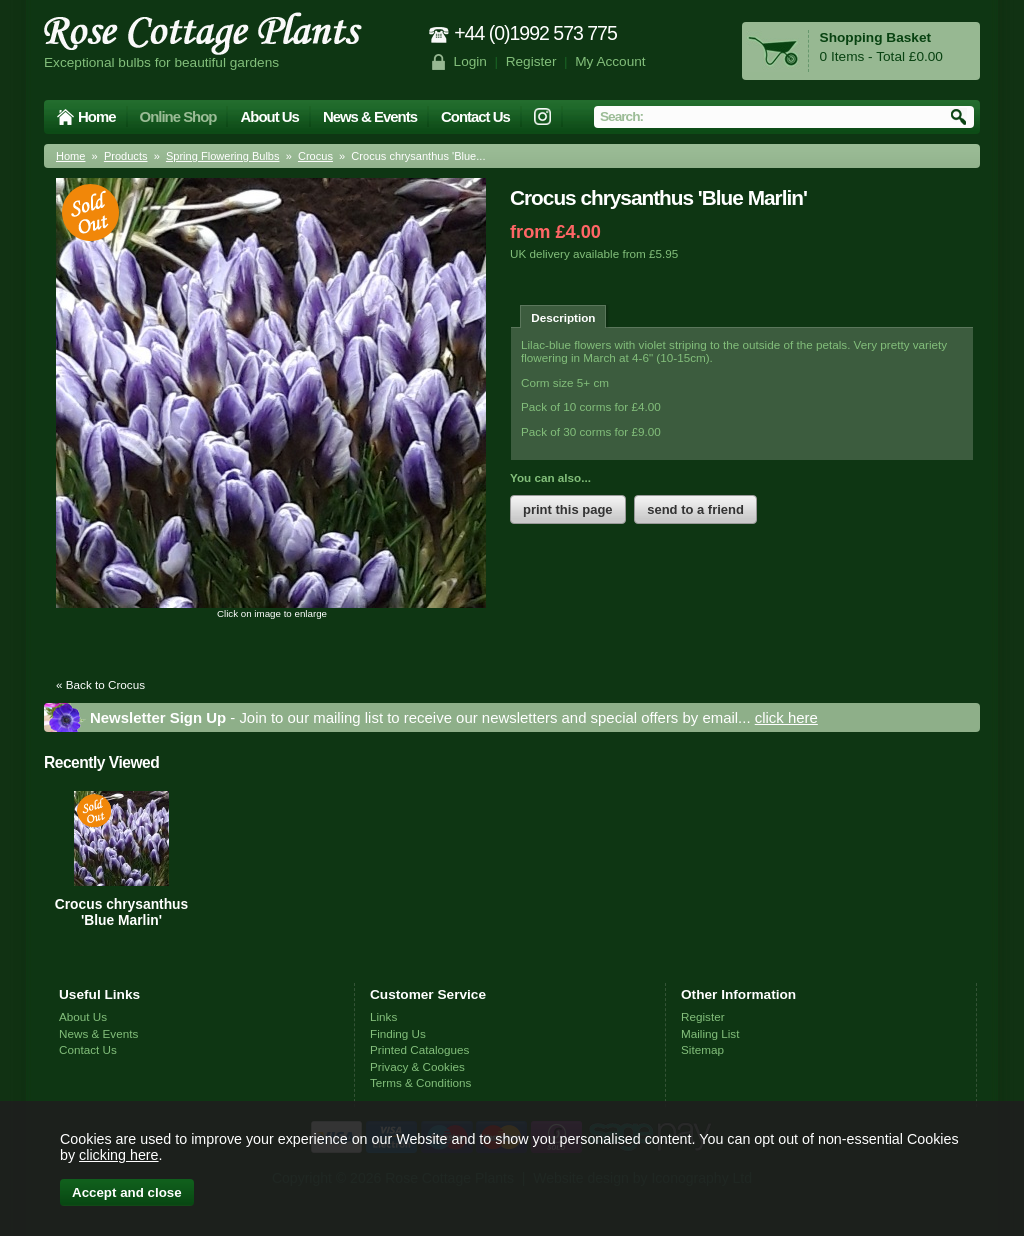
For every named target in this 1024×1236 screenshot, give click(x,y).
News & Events (370, 116)
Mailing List (710, 1033)
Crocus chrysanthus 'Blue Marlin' (121, 912)
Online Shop (178, 116)
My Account (610, 61)
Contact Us (475, 116)
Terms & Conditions (420, 1082)
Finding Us (398, 1033)
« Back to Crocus (100, 684)
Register (531, 61)
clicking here (118, 1155)
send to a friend (695, 509)
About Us (269, 116)
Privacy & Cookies (417, 1066)
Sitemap (702, 1049)
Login (470, 61)
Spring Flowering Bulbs (223, 156)
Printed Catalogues (419, 1049)
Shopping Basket (875, 37)
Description (563, 317)
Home (97, 116)
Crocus (315, 156)
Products (126, 156)
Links (383, 1016)
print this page (568, 509)
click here (786, 717)
